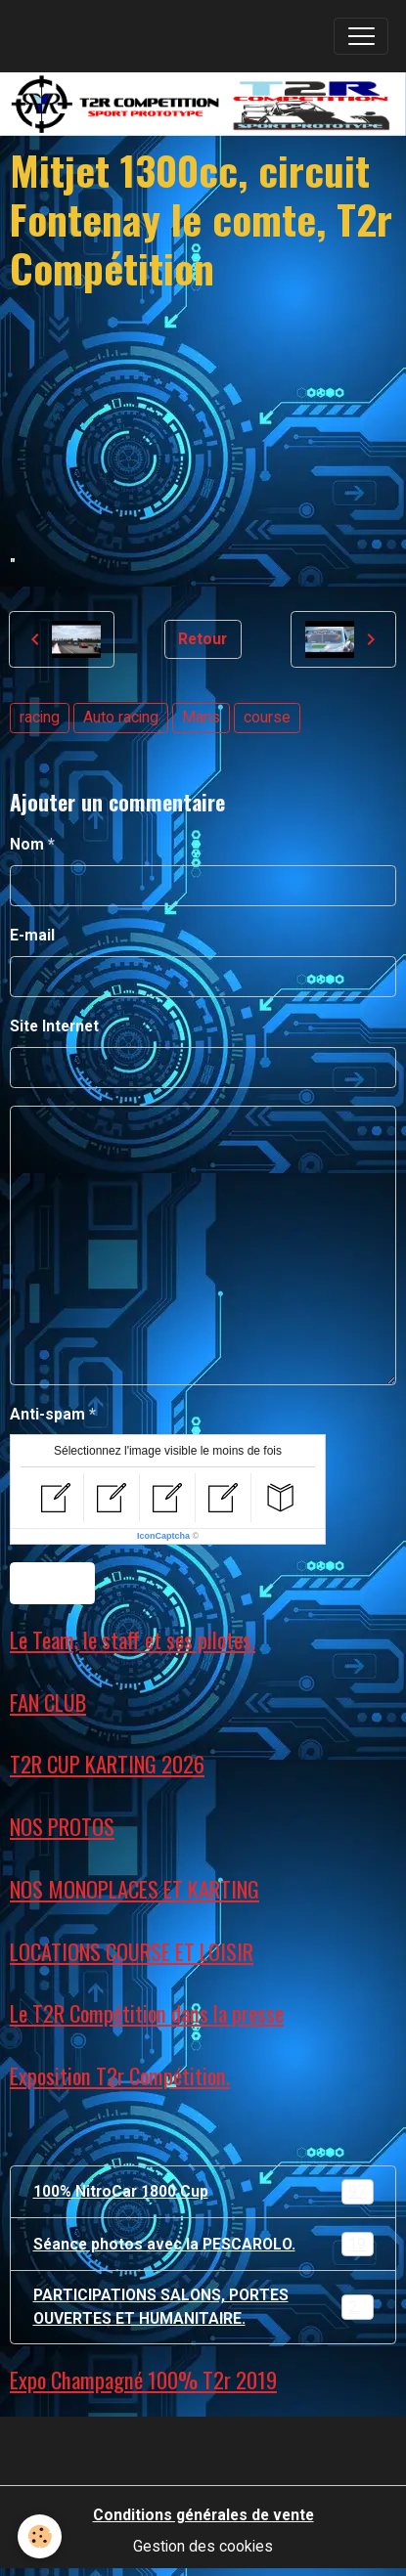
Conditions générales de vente (203, 2515)
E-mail (32, 935)
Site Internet (54, 1026)
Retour (202, 639)
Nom (27, 844)
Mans (201, 717)
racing (40, 717)
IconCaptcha (163, 1536)
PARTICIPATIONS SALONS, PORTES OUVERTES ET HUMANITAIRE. (204, 2307)
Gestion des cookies (203, 2546)
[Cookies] (40, 2536)
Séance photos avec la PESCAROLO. (203, 2244)
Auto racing (120, 717)
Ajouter (52, 1583)
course (267, 717)
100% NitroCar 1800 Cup (203, 2192)
